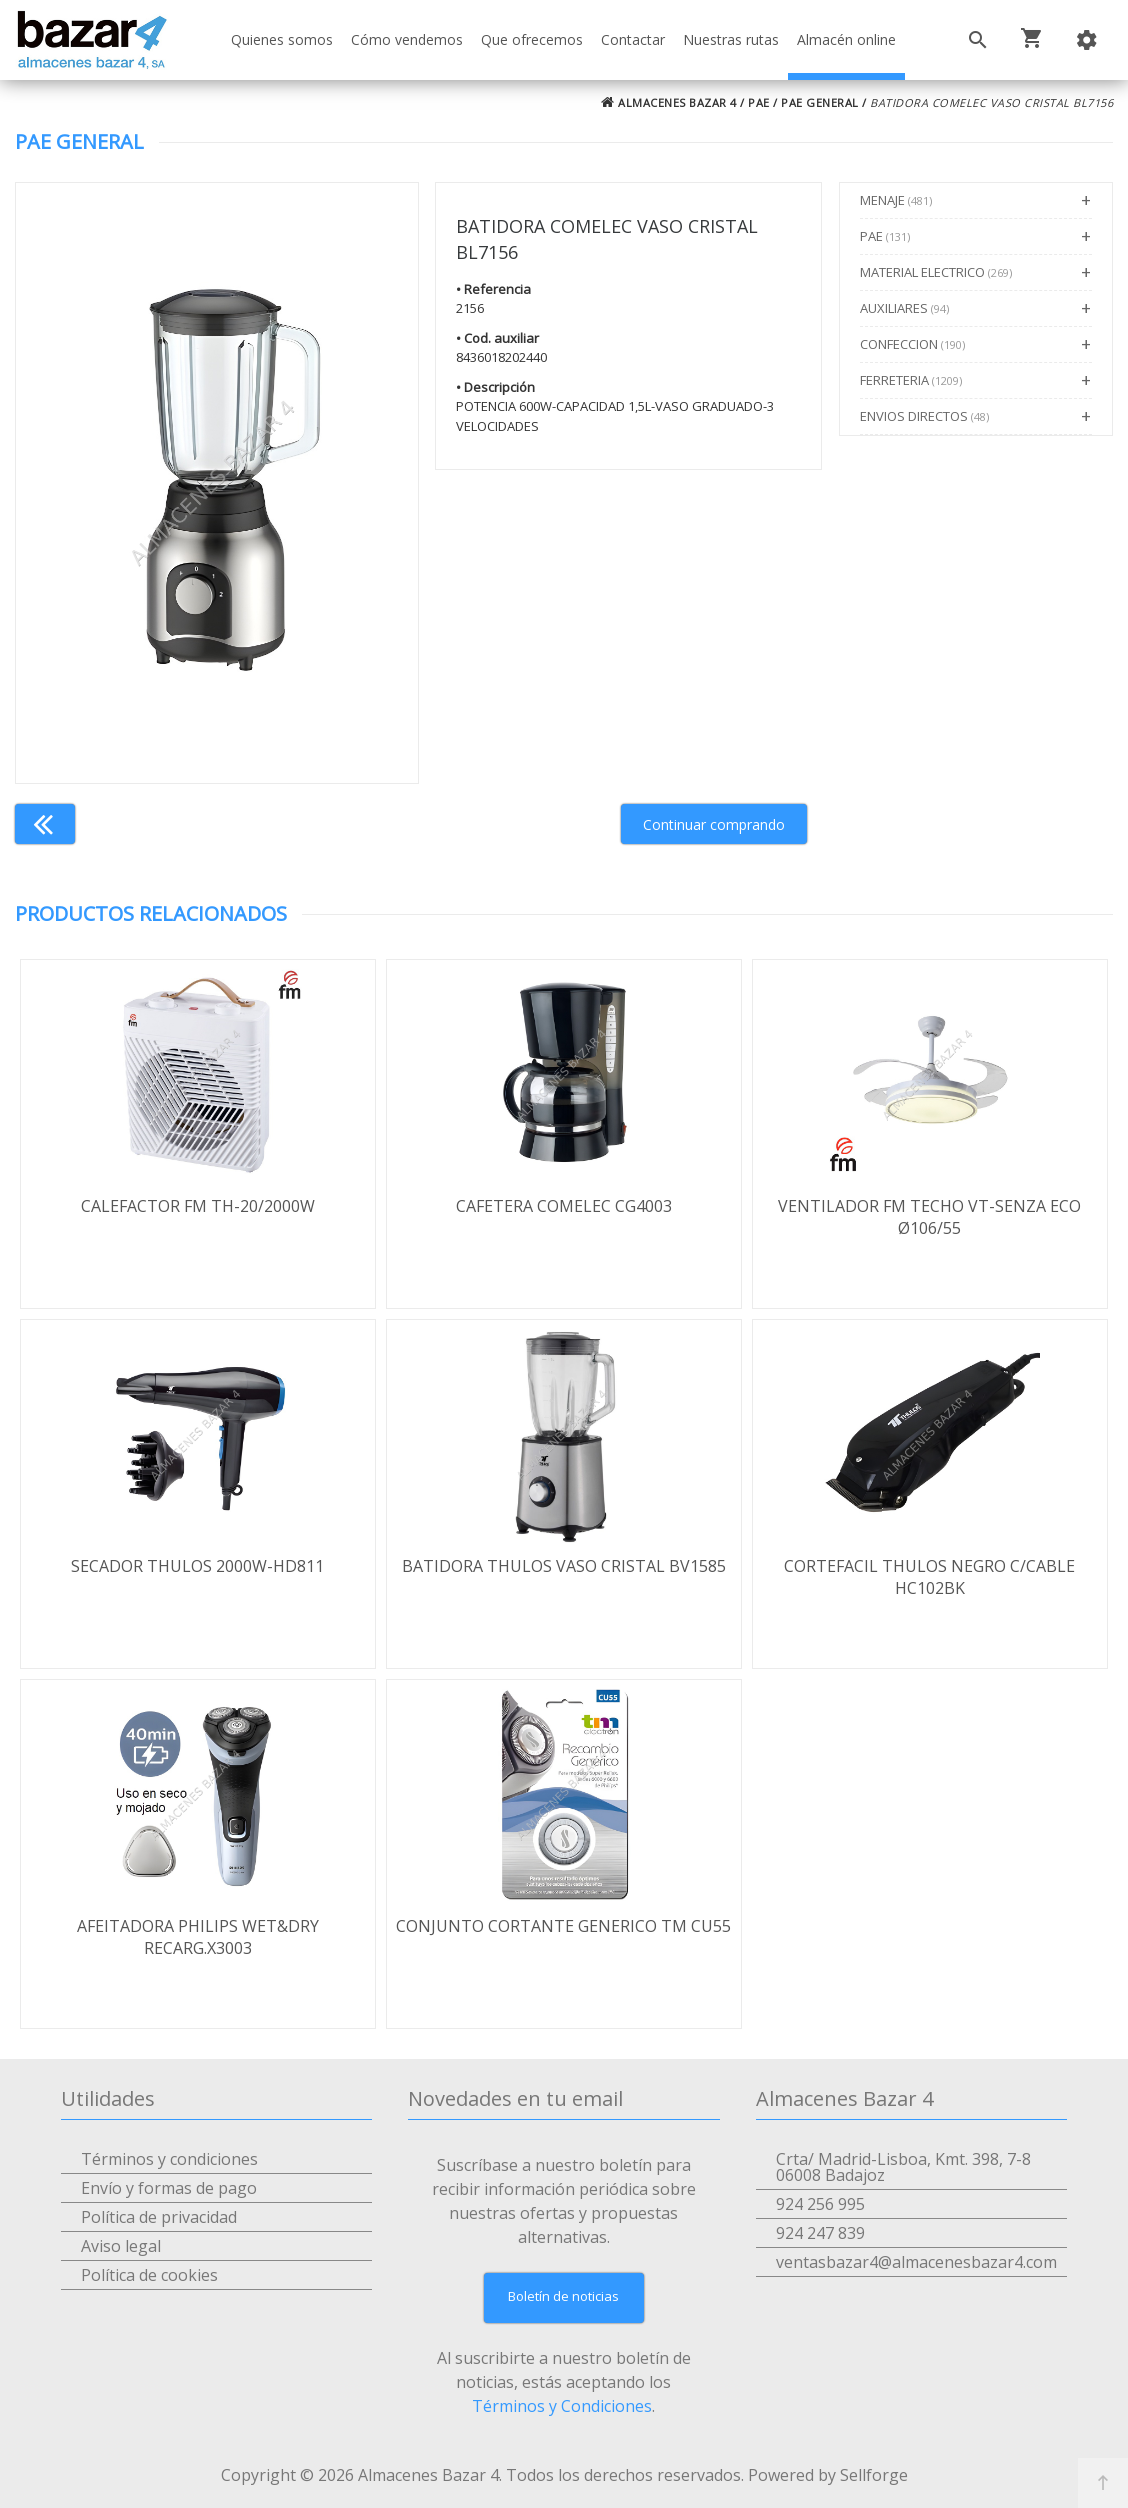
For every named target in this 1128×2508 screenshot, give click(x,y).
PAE (759, 102)
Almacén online (846, 39)
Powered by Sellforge (828, 2475)
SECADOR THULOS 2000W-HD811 (197, 1566)
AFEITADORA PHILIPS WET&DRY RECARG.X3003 (198, 1937)
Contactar (633, 39)
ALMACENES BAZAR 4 (669, 102)
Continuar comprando (714, 824)
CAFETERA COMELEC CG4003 (564, 1206)
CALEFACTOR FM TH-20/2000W (198, 1206)
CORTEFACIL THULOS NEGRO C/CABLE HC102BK (929, 1577)
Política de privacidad (159, 2217)
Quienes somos (282, 39)
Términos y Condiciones (562, 2406)
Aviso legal (121, 2246)
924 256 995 (820, 2204)
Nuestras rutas (731, 39)
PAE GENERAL (820, 102)
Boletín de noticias (563, 2296)
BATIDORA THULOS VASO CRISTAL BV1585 (564, 1566)
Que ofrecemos (532, 39)
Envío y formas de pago (169, 2188)
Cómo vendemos (407, 39)
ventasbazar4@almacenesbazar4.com (916, 2262)
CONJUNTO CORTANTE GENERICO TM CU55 (563, 1926)
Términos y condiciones (169, 2159)
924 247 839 (820, 2233)
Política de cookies (149, 2275)
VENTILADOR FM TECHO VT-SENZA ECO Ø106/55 (929, 1217)
